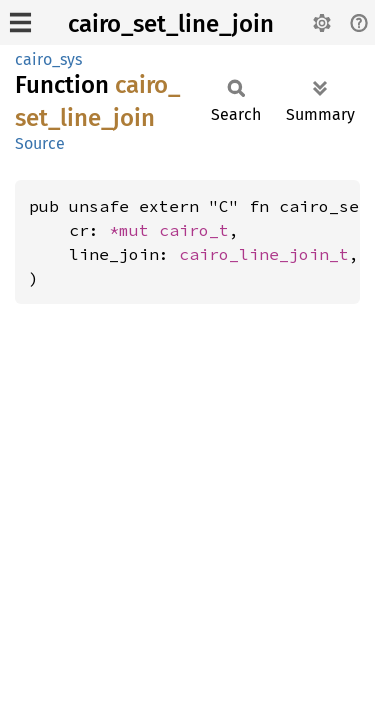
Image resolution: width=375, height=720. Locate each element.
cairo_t (194, 230)
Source (40, 143)
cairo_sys (48, 59)
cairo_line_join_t (264, 254)
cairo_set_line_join (171, 24)
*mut (134, 230)
